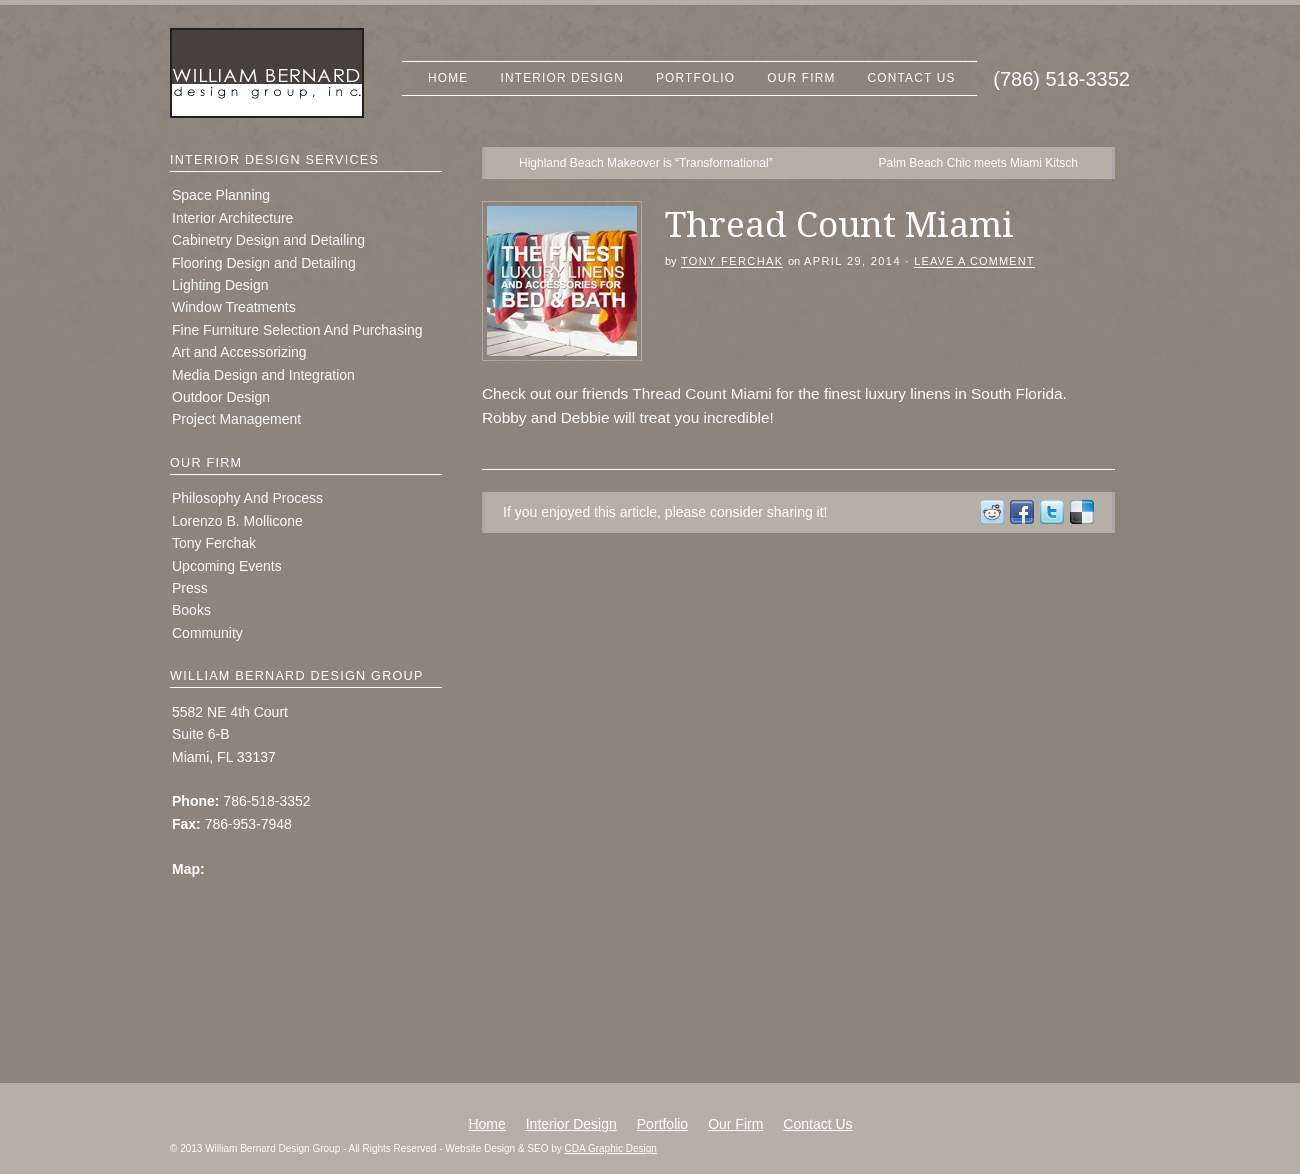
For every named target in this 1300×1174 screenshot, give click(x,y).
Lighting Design (220, 285)
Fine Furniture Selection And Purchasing (297, 330)
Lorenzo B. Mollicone (237, 521)
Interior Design (562, 78)
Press (190, 588)
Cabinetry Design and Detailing (268, 240)
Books (191, 610)
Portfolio (695, 78)
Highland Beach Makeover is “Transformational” (646, 163)
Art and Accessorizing (239, 352)
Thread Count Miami (701, 393)
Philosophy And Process (247, 498)
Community (207, 633)
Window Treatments (234, 307)
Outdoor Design (221, 397)
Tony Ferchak (732, 261)
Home (448, 78)
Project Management (236, 419)
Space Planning (221, 195)
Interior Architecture (232, 218)
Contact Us (912, 78)
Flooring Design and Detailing (264, 263)
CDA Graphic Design (611, 1148)
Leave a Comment (974, 261)
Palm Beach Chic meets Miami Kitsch (978, 163)
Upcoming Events (227, 566)
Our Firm (801, 78)
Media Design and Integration (263, 375)
